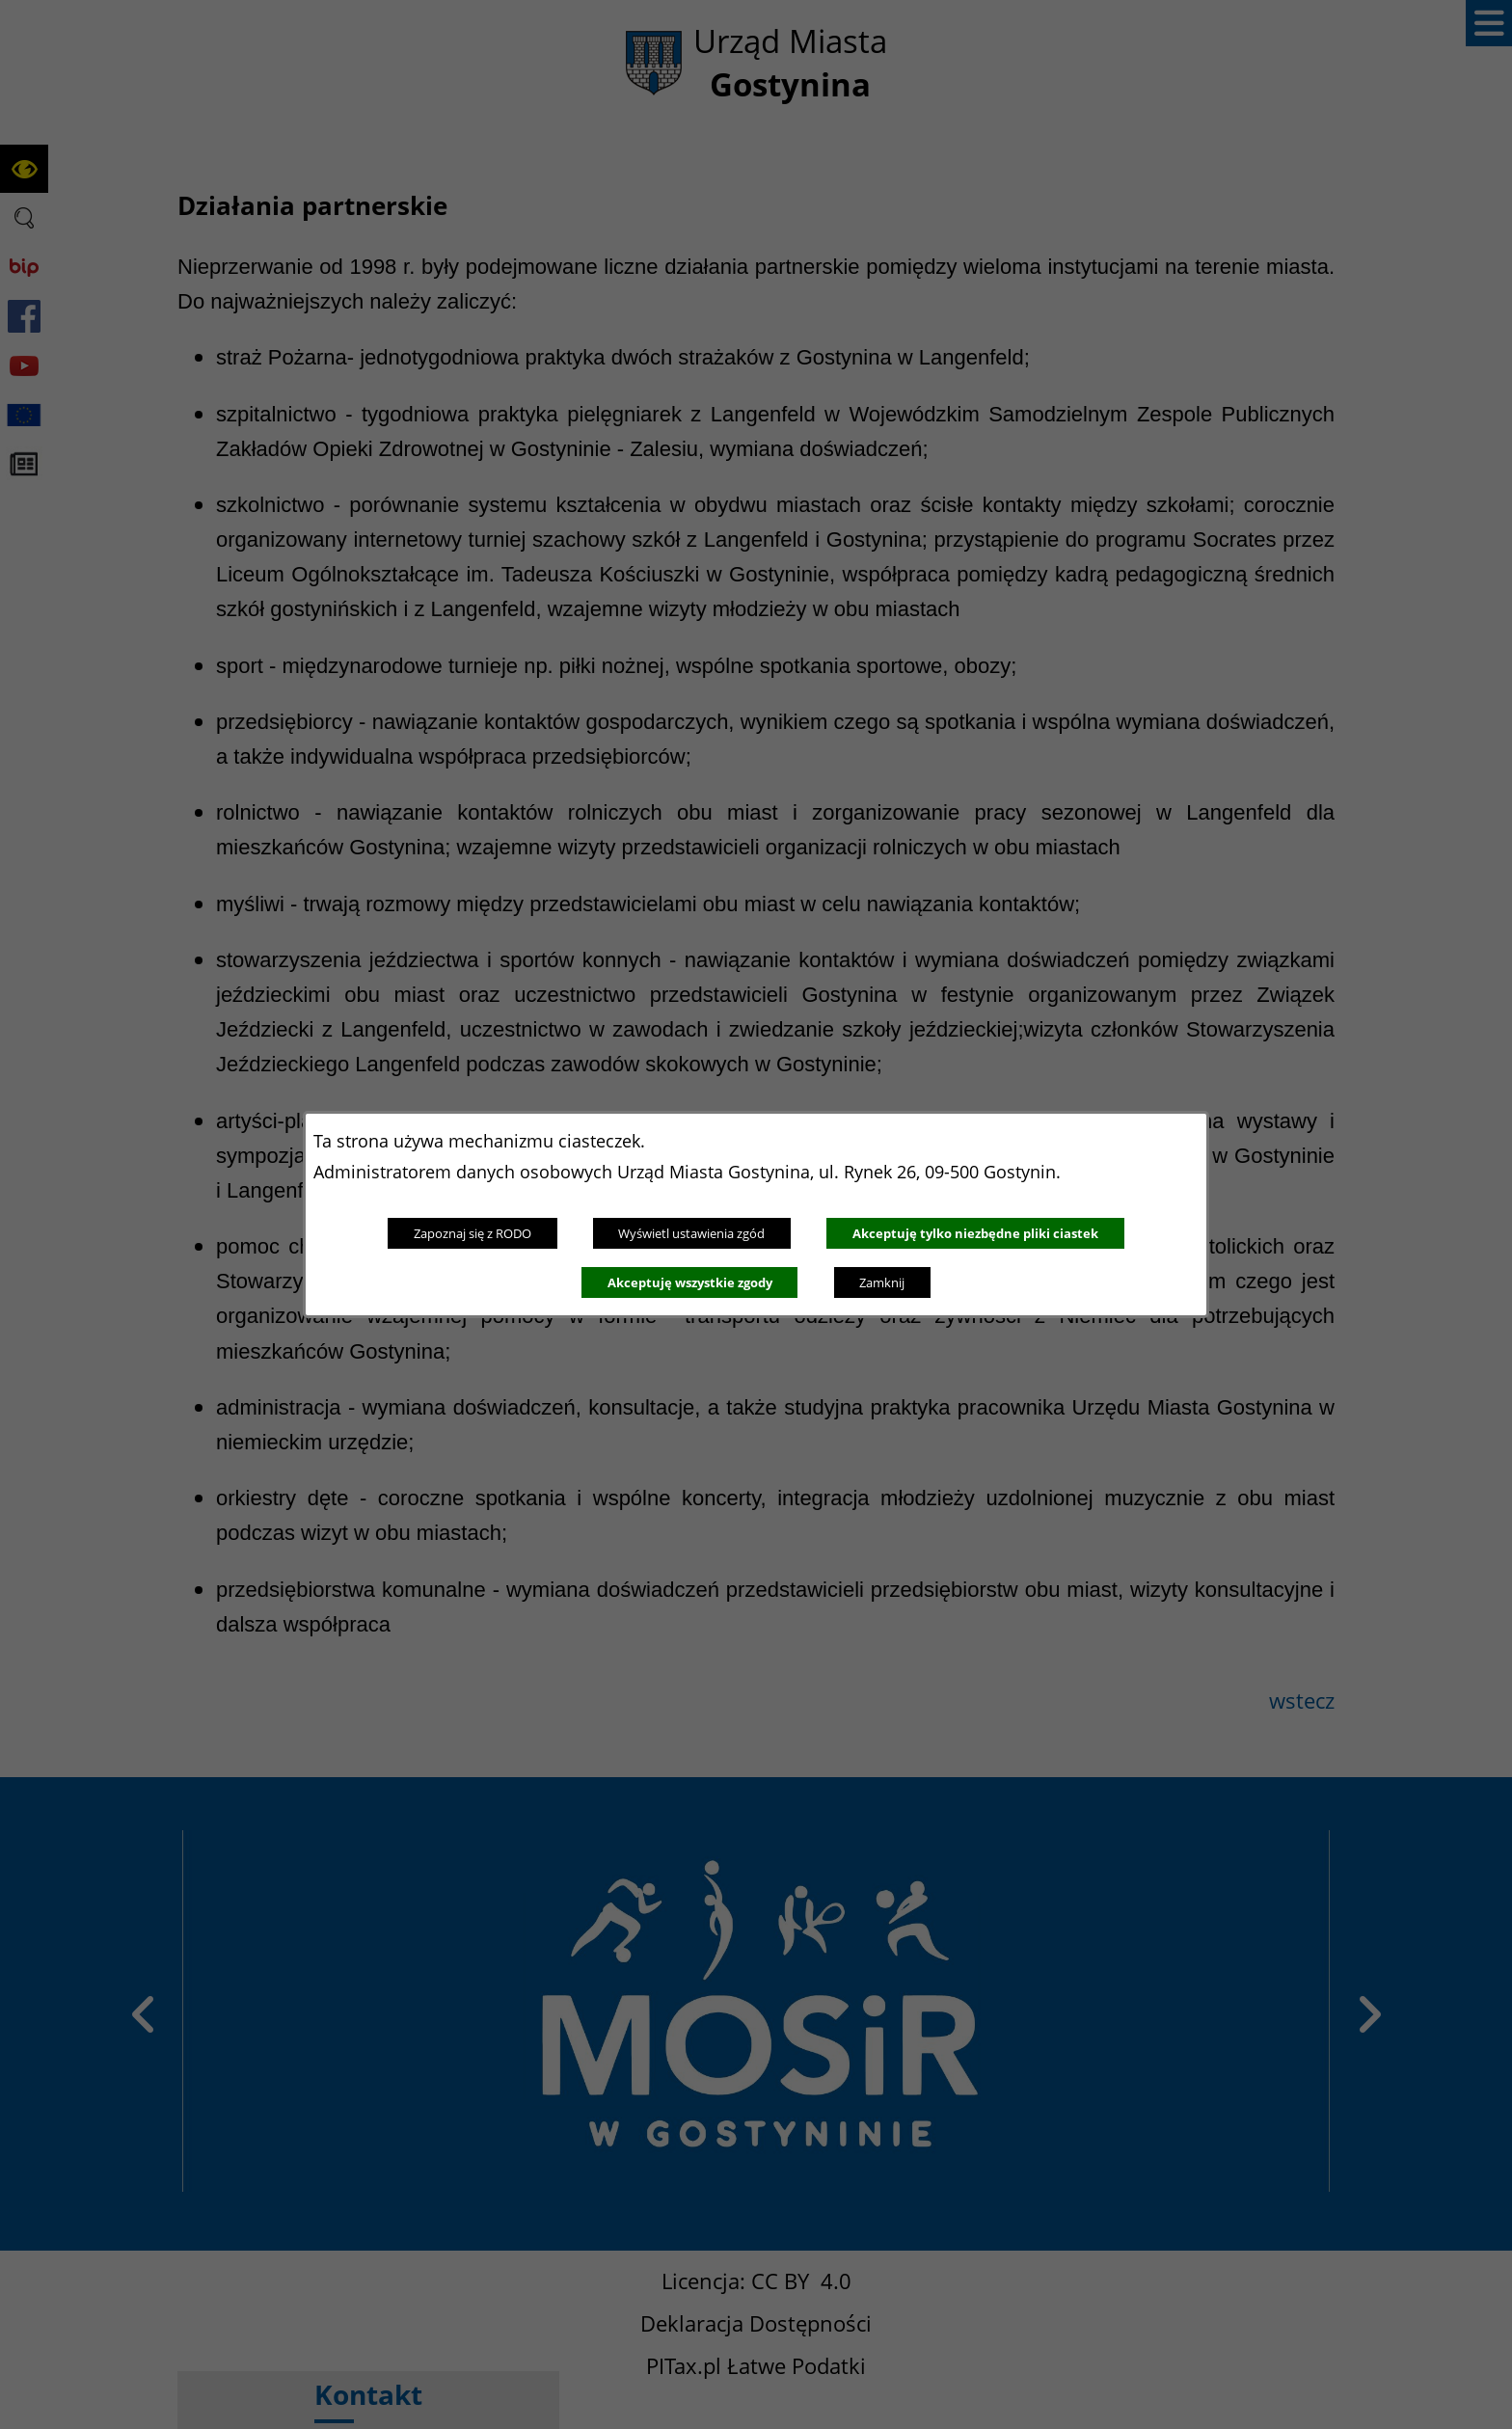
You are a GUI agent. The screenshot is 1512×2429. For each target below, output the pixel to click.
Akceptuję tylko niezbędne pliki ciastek (975, 1233)
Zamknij (881, 1282)
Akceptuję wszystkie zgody (690, 1282)
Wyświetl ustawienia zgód (691, 1233)
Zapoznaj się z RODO (472, 1233)
